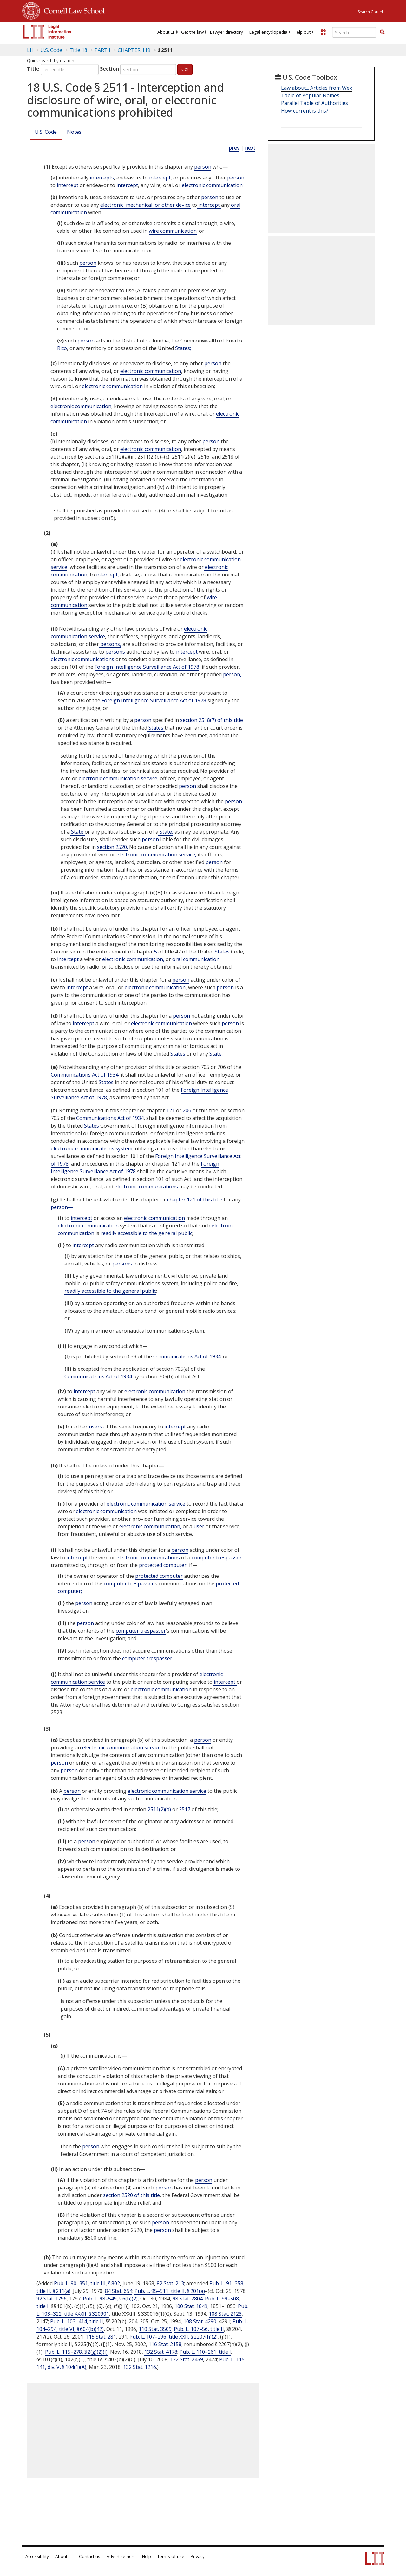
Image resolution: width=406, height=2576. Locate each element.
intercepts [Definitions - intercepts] (102, 177)
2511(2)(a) (159, 1809)
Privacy (198, 2556)
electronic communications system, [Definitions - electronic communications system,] (92, 1148)
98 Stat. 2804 (188, 2298)
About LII (166, 32)
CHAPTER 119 (134, 50)
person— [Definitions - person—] (62, 1207)
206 (187, 1110)
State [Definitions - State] (77, 831)
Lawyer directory (226, 32)
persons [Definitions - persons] (115, 651)
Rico (62, 348)
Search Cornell (371, 12)
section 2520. (112, 846)
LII (30, 50)
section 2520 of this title (131, 2195)
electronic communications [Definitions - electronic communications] (83, 659)
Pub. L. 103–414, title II (76, 2321)
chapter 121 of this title (194, 1199)
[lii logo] (47, 31)
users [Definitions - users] (95, 1426)
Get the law (192, 32)
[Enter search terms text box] (354, 32)
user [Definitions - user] (199, 1526)
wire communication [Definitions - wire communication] (173, 230)
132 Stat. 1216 (139, 2367)
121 (170, 1110)
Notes (74, 131)
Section (109, 68)
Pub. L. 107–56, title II (199, 2329)
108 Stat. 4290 (199, 2321)
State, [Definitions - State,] (165, 831)
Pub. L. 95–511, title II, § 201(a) (169, 2290)
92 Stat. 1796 (51, 2298)
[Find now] (382, 32)
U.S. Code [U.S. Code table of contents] (51, 50)
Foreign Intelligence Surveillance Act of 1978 (147, 666)
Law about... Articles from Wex (316, 87)
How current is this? (304, 110)
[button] (382, 32)
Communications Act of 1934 (84, 1074)
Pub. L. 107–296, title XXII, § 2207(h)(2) (173, 2336)
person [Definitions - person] (202, 166)
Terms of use (170, 2556)
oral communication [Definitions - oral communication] (195, 959)
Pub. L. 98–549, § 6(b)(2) (110, 2298)
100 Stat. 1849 (190, 2306)
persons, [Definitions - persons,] (110, 644)
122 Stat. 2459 (186, 2359)
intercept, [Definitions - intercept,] (107, 574)
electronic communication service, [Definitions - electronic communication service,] (155, 854)
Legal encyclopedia (268, 32)
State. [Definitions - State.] (215, 1053)
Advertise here (121, 2556)
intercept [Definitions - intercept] (160, 177)
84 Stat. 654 (118, 2290)
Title (33, 68)
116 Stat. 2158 (164, 2344)
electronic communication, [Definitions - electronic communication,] (132, 959)
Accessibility (37, 2556)
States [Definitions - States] (156, 727)
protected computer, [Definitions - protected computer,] (163, 1565)
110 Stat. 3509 (155, 2329)
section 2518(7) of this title (211, 720)
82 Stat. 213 (170, 2283)
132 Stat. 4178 (160, 2351)
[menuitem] (166, 32)
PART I (102, 50)
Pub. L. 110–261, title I (205, 2351)
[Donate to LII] (323, 32)
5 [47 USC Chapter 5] (155, 951)
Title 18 (78, 50)
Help (146, 2556)
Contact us (89, 2556)
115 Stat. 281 (101, 2336)
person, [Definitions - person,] (231, 674)
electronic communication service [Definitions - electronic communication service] (118, 778)
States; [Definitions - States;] (182, 348)
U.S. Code (46, 131)
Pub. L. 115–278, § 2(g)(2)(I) (76, 2351)
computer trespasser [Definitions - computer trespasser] (216, 1557)
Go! (184, 69)
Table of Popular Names (310, 95)
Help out (302, 32)
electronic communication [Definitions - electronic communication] (212, 185)
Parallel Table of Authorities (314, 103)
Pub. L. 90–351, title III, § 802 (87, 2283)
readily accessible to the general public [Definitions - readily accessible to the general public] (146, 1233)
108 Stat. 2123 (225, 2313)
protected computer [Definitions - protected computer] (159, 1575)
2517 (184, 1809)
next (250, 147)
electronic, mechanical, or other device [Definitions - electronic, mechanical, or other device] (145, 204)
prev (234, 147)
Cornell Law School (72, 10)
